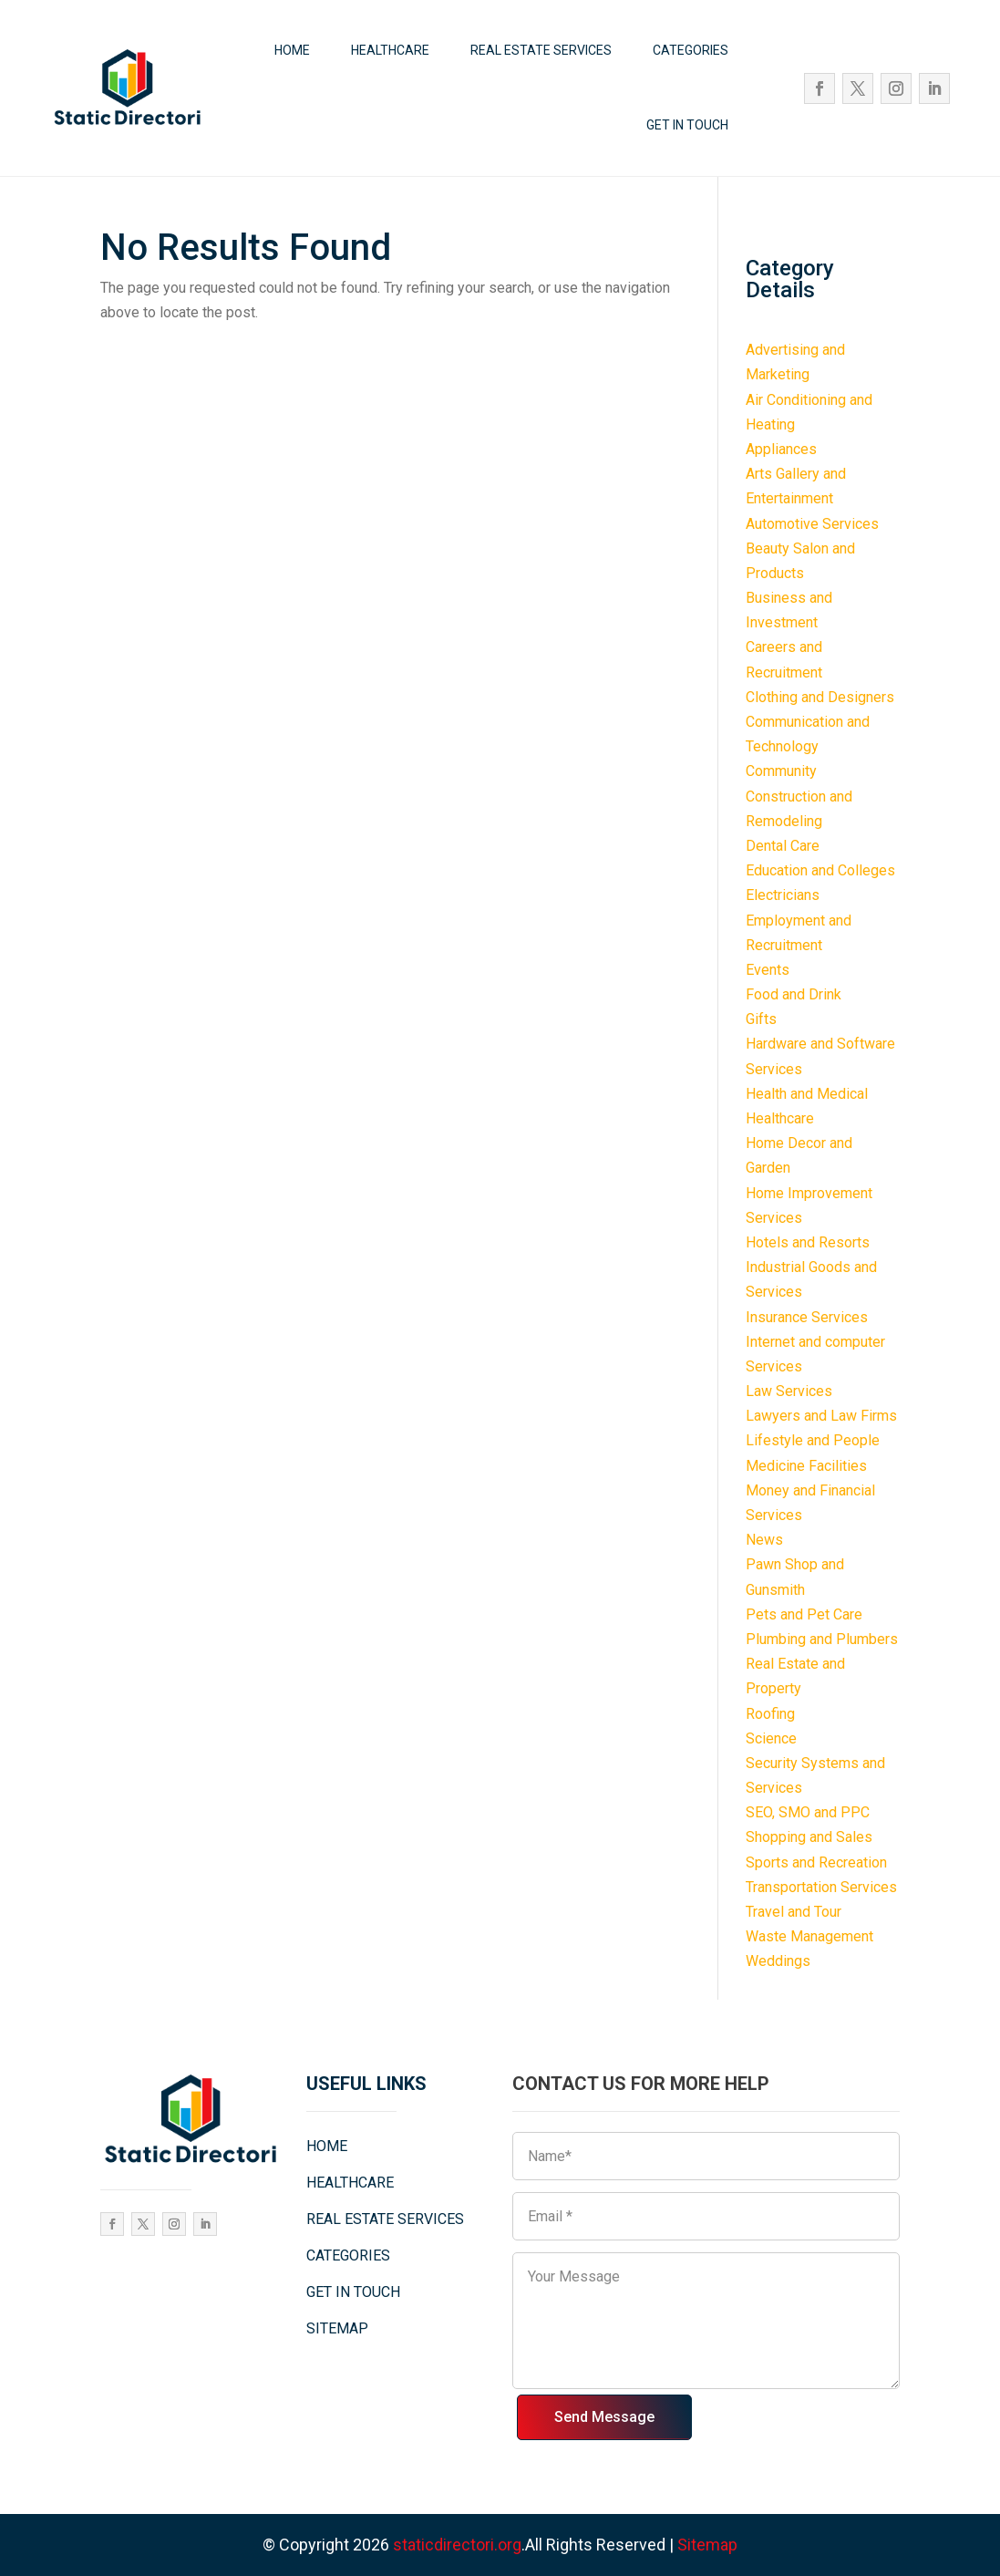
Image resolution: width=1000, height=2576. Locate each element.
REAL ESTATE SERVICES (541, 50)
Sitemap (707, 2544)
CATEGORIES (690, 50)
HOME (292, 50)
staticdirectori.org (457, 2544)
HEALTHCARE (390, 50)
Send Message (604, 2417)
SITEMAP (337, 2328)
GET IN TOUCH (687, 125)
